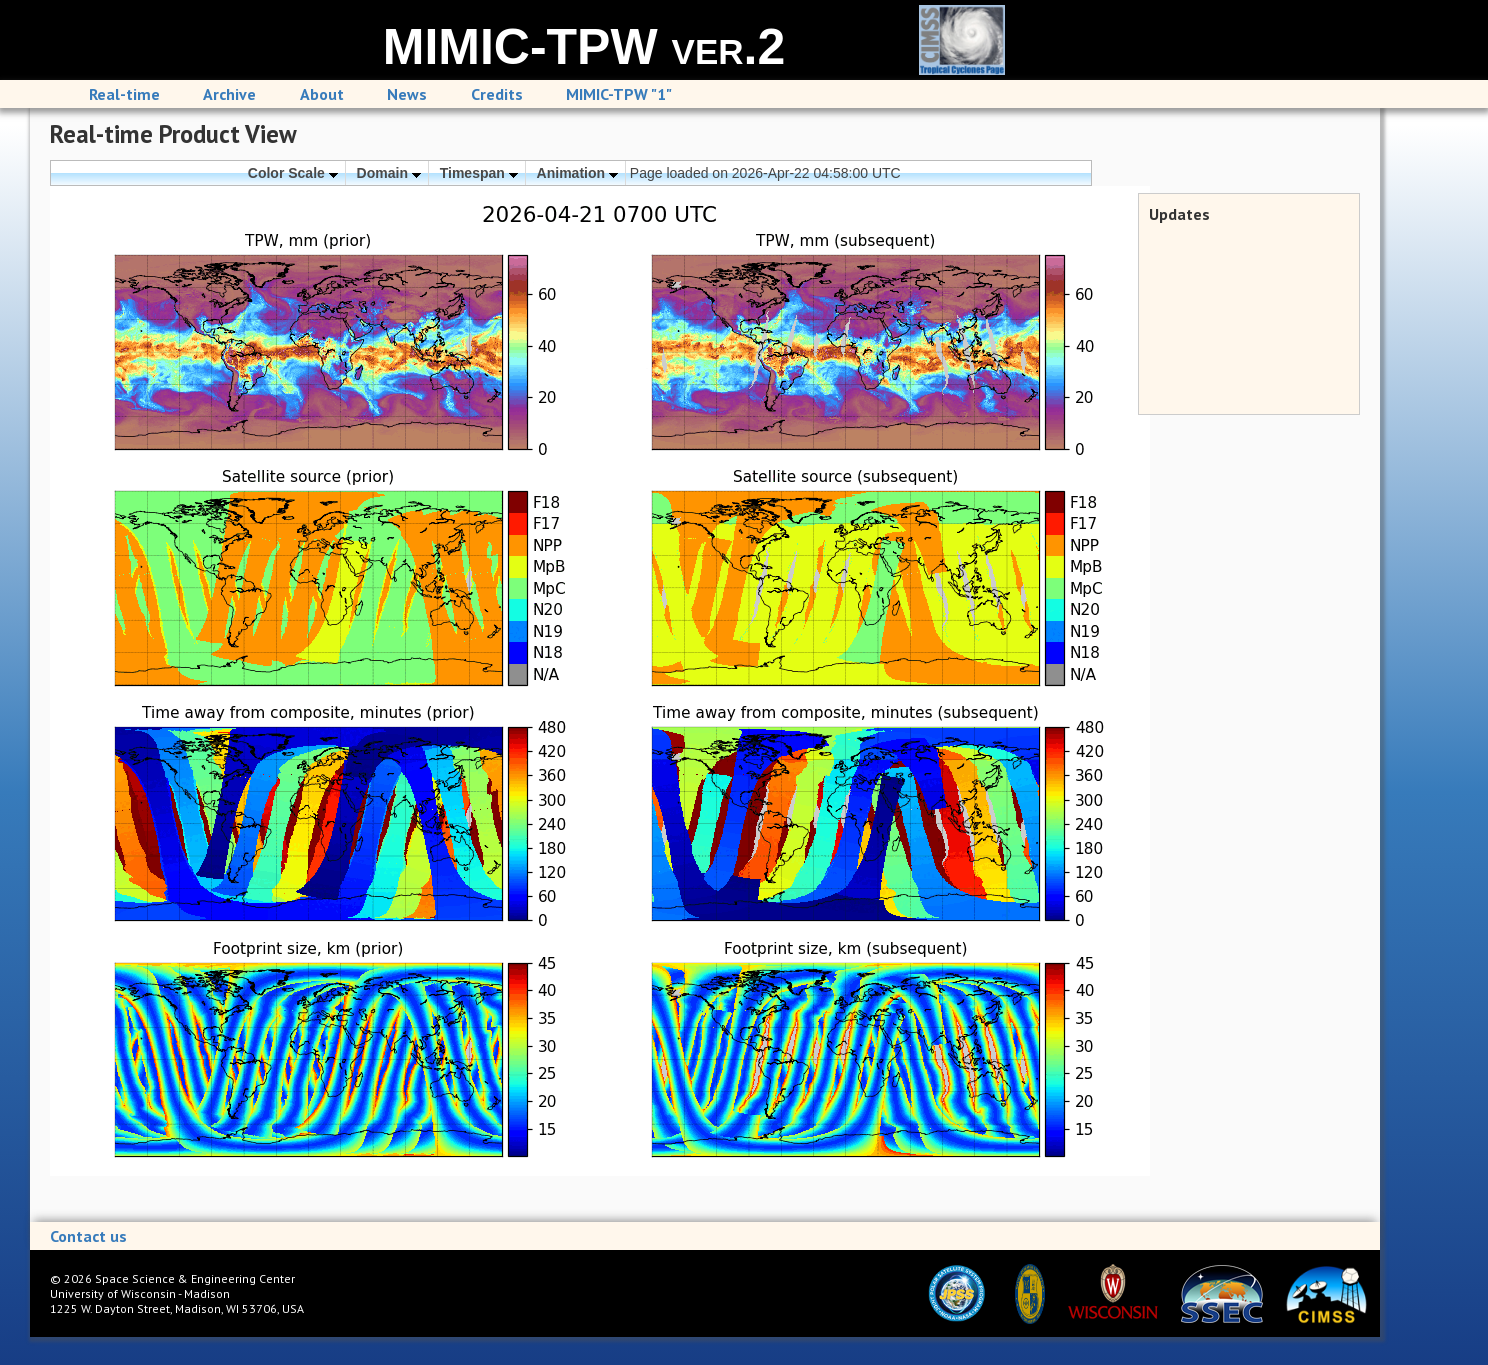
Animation (577, 173)
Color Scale (293, 173)
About (322, 94)
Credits (497, 94)
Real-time (124, 94)
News (407, 94)
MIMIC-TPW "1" (619, 94)
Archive (229, 94)
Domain (389, 173)
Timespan (479, 173)
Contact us (88, 1236)
